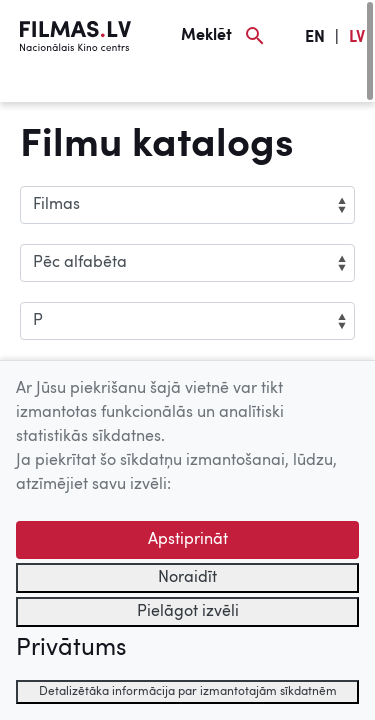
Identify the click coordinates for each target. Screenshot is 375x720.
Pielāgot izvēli (188, 612)
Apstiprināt (188, 540)
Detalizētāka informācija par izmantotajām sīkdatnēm (188, 692)
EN (315, 38)
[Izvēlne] (50, 87)
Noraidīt (187, 578)
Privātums (71, 649)
